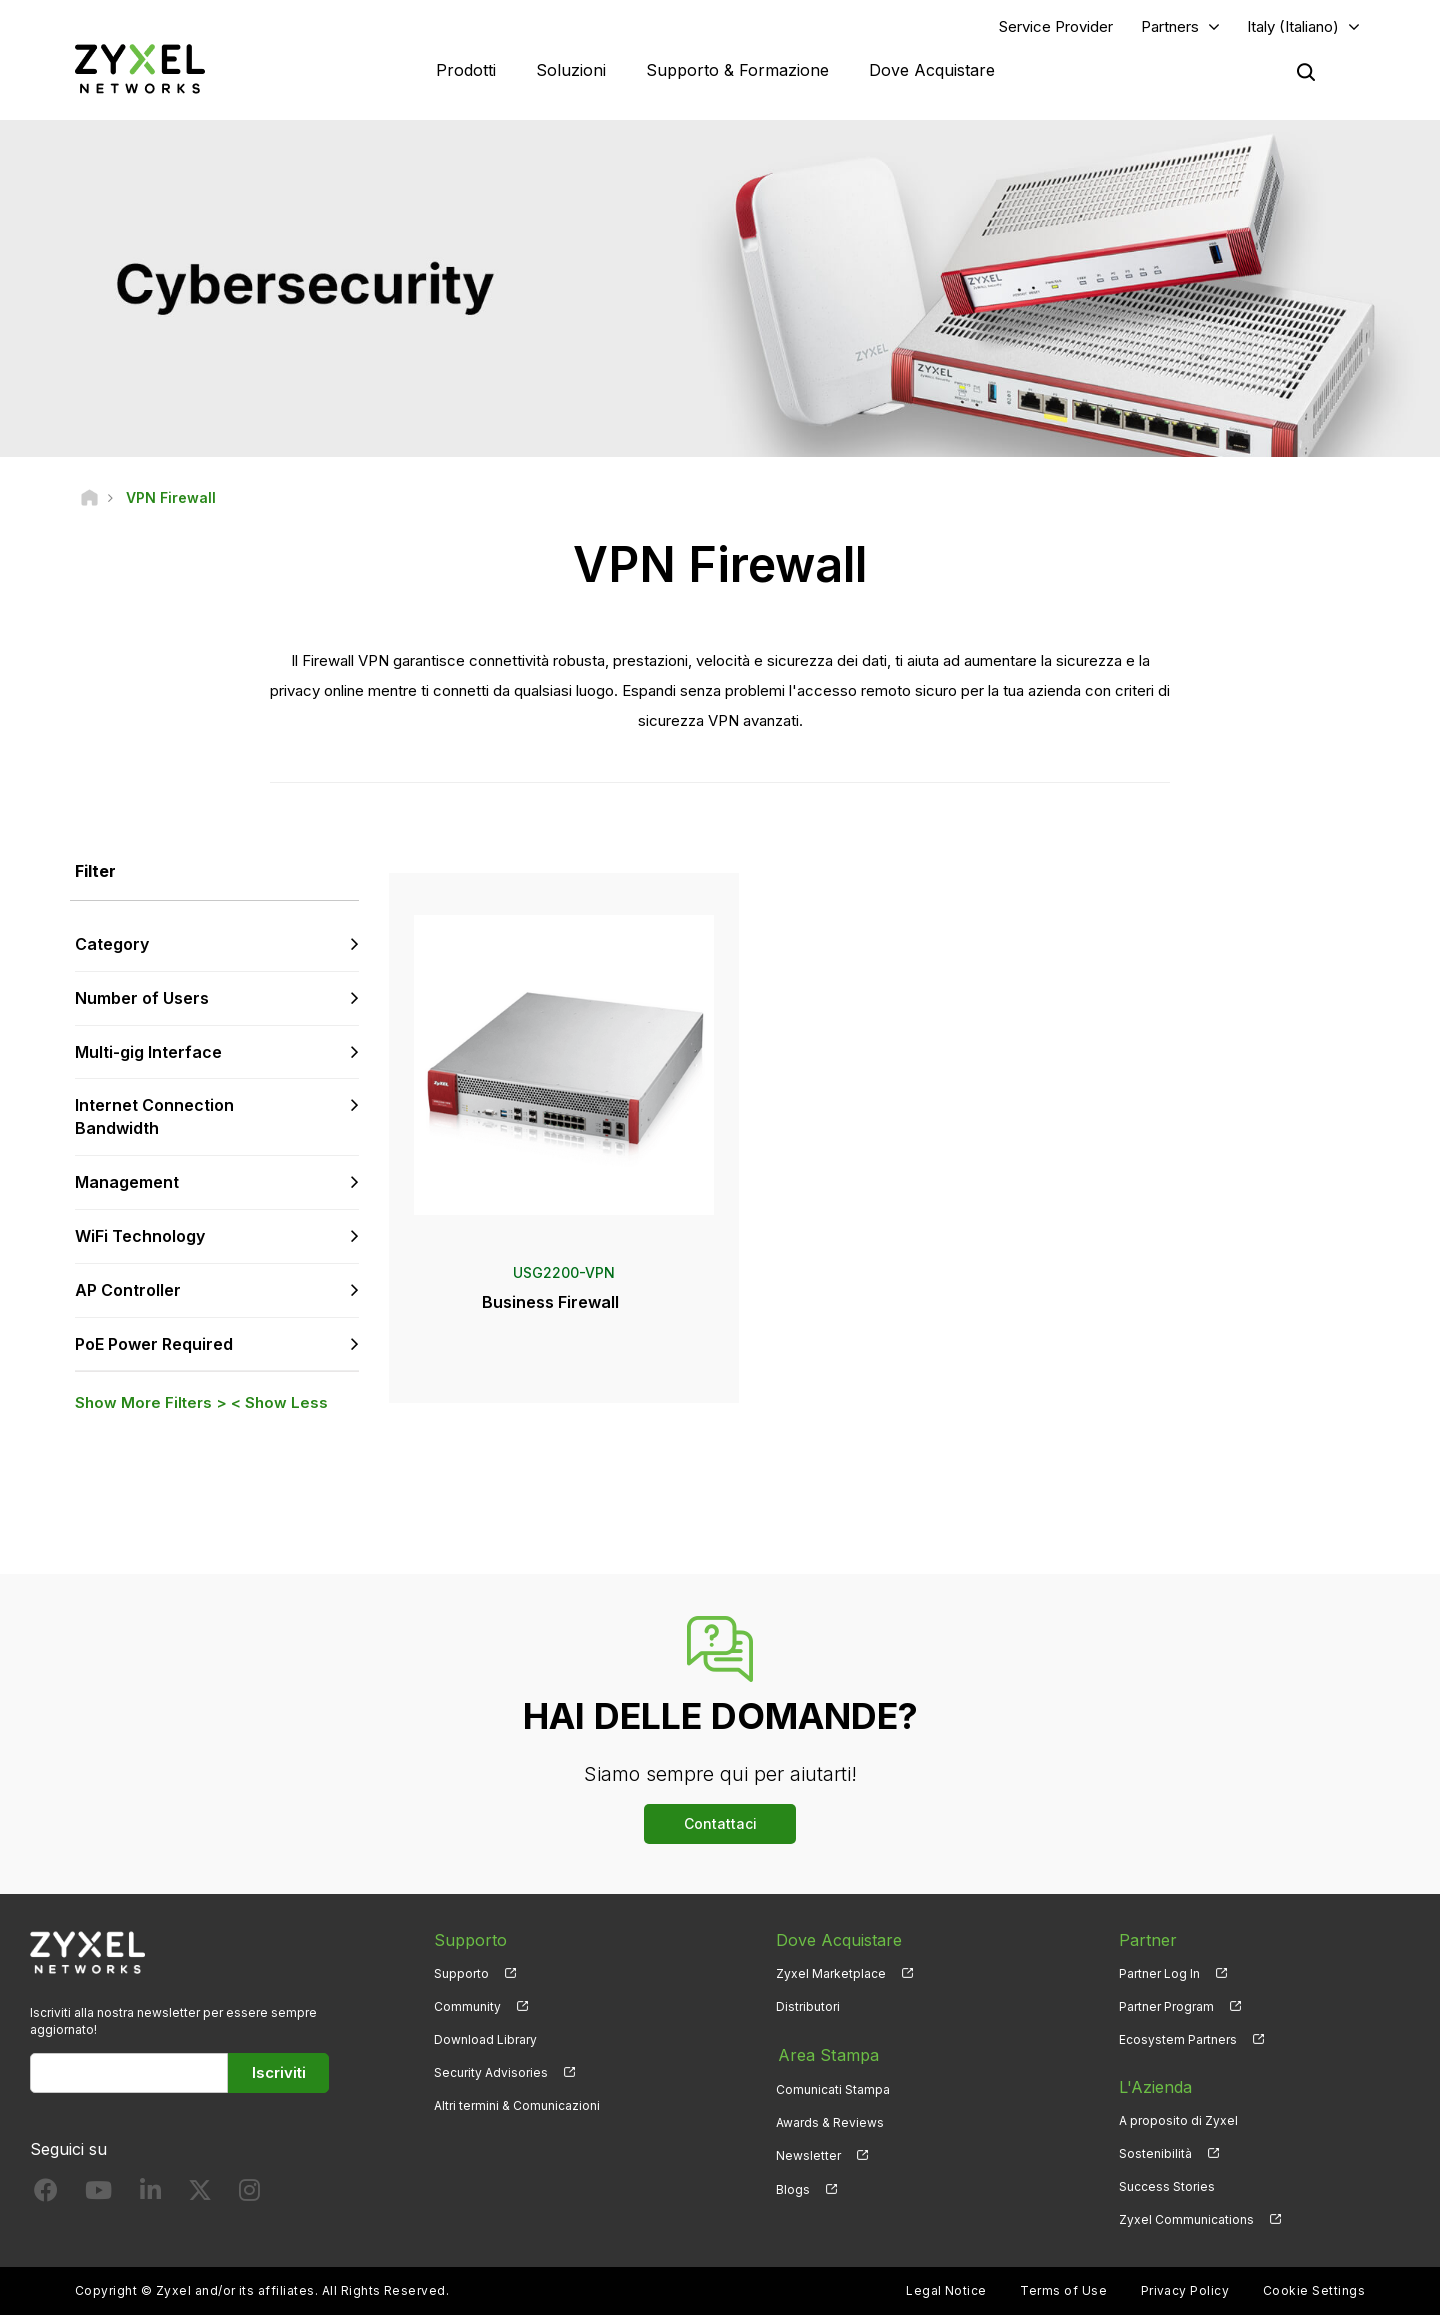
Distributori (808, 2007)
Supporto (461, 1974)
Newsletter (808, 2154)
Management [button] (127, 1183)
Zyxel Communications (1186, 2220)
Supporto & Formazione (737, 70)
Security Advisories (491, 2073)
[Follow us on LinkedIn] (150, 2195)
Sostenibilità (1155, 2154)
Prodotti (466, 70)
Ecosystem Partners (1178, 2040)
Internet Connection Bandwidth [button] (154, 1117)
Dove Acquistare (932, 70)
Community (467, 2007)
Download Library (485, 2040)
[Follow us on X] (200, 2195)
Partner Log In (1159, 1974)
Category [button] (112, 945)
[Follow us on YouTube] (98, 2195)
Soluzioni (571, 70)
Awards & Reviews (830, 2121)
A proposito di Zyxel (1178, 2121)
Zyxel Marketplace (831, 1974)
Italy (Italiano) (1293, 26)
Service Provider (1056, 26)
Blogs (793, 2187)
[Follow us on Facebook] (46, 2195)
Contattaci (720, 1824)
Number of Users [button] (142, 999)
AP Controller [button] (128, 1291)
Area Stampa (826, 2055)
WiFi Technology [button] (140, 1237)
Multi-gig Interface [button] (148, 1052)
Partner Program (1166, 2007)
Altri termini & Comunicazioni (517, 2106)
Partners (1170, 26)
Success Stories (1167, 2187)
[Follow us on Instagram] (249, 2195)
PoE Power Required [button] (154, 1344)
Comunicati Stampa (833, 2088)
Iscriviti (279, 2073)
